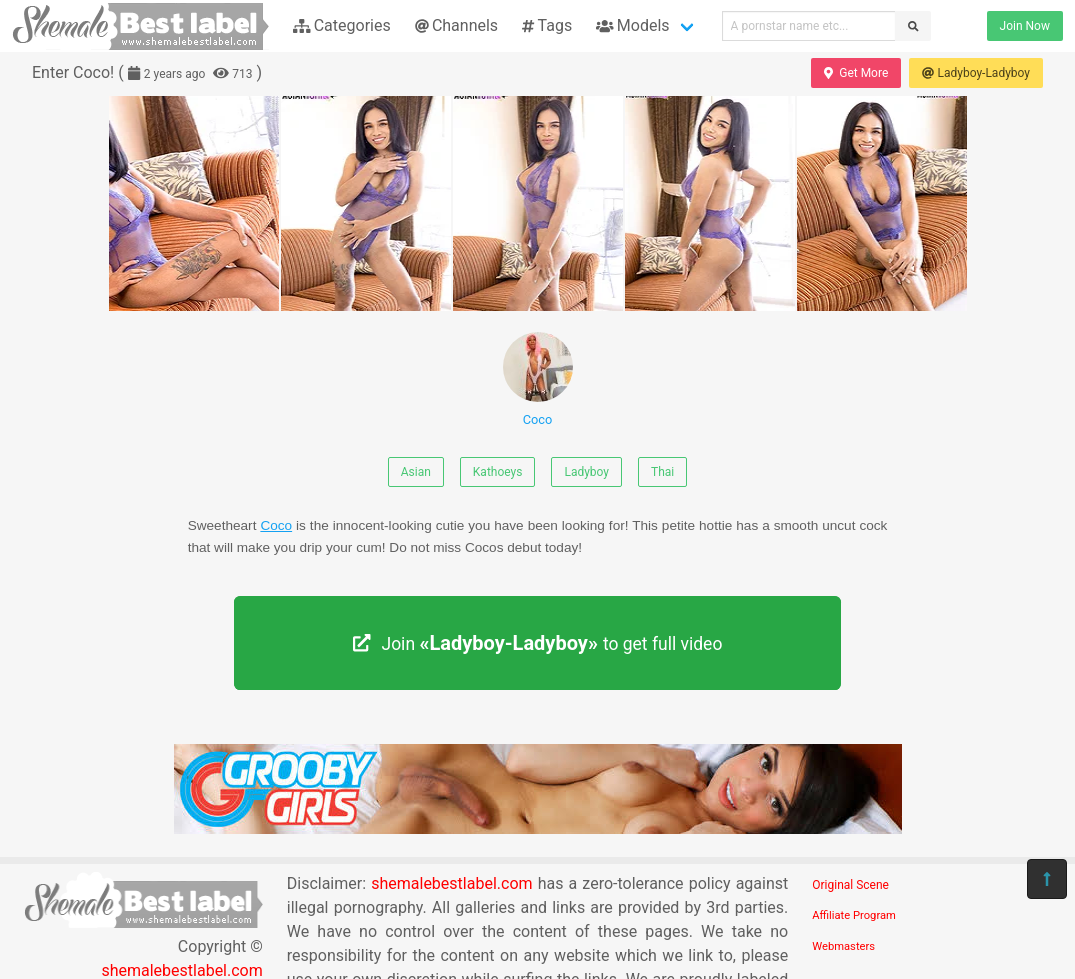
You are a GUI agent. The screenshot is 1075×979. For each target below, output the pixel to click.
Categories (342, 25)
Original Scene (850, 885)
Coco (538, 379)
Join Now (1025, 26)
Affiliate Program (854, 915)
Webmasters (843, 946)
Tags (547, 25)
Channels (456, 25)
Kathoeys (498, 472)
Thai (662, 472)
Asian (416, 472)
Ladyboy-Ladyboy (976, 73)
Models (632, 25)
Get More (856, 73)
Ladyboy (586, 472)
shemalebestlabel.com (451, 883)
